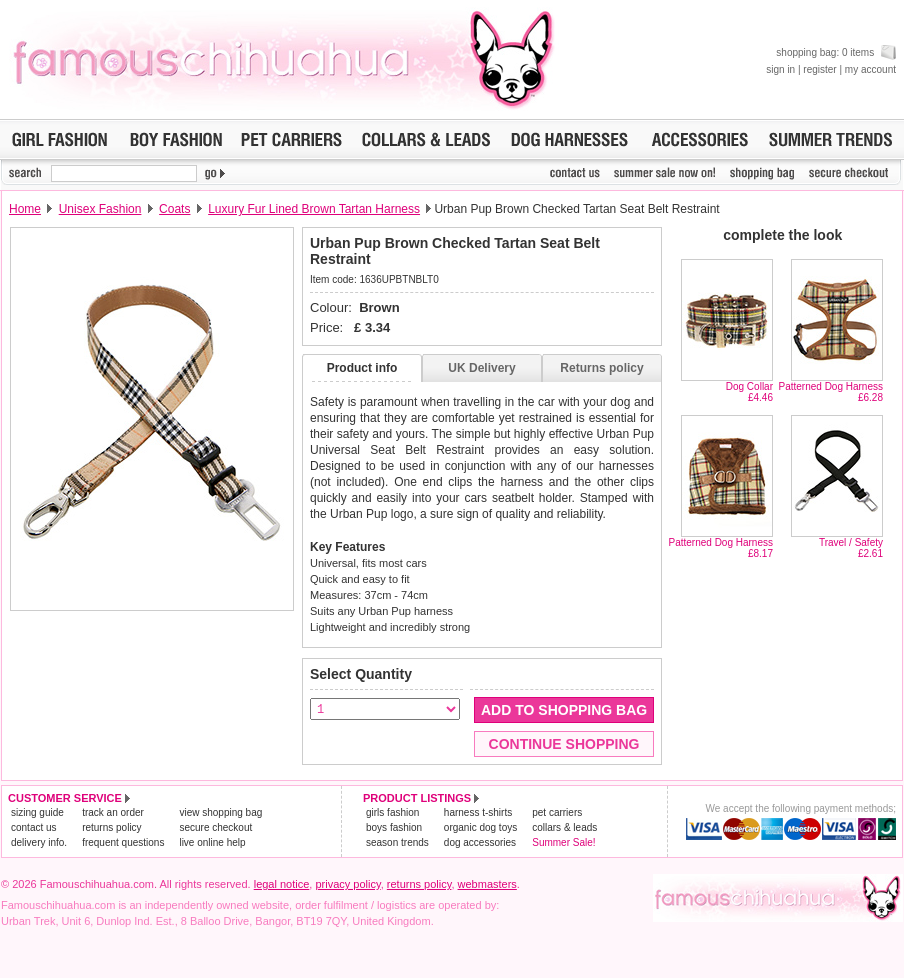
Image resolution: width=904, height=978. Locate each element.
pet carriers (557, 812)
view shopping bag (220, 812)
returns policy (111, 827)
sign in (780, 69)
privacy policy (347, 884)
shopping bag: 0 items (836, 52)
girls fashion (392, 812)
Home (25, 209)
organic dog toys (480, 827)
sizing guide (37, 812)
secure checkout (215, 827)
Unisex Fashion (100, 209)
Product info (362, 368)
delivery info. (39, 842)
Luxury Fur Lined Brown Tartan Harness (314, 209)
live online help (212, 842)
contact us (34, 827)
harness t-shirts (478, 812)
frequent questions (123, 842)
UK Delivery (481, 368)
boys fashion (394, 827)
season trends (397, 842)
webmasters (487, 884)
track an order (113, 812)
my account (870, 69)
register (819, 69)
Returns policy (601, 368)
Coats (174, 209)
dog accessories (480, 842)
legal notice (282, 884)
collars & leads (564, 827)
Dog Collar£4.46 (749, 392)
